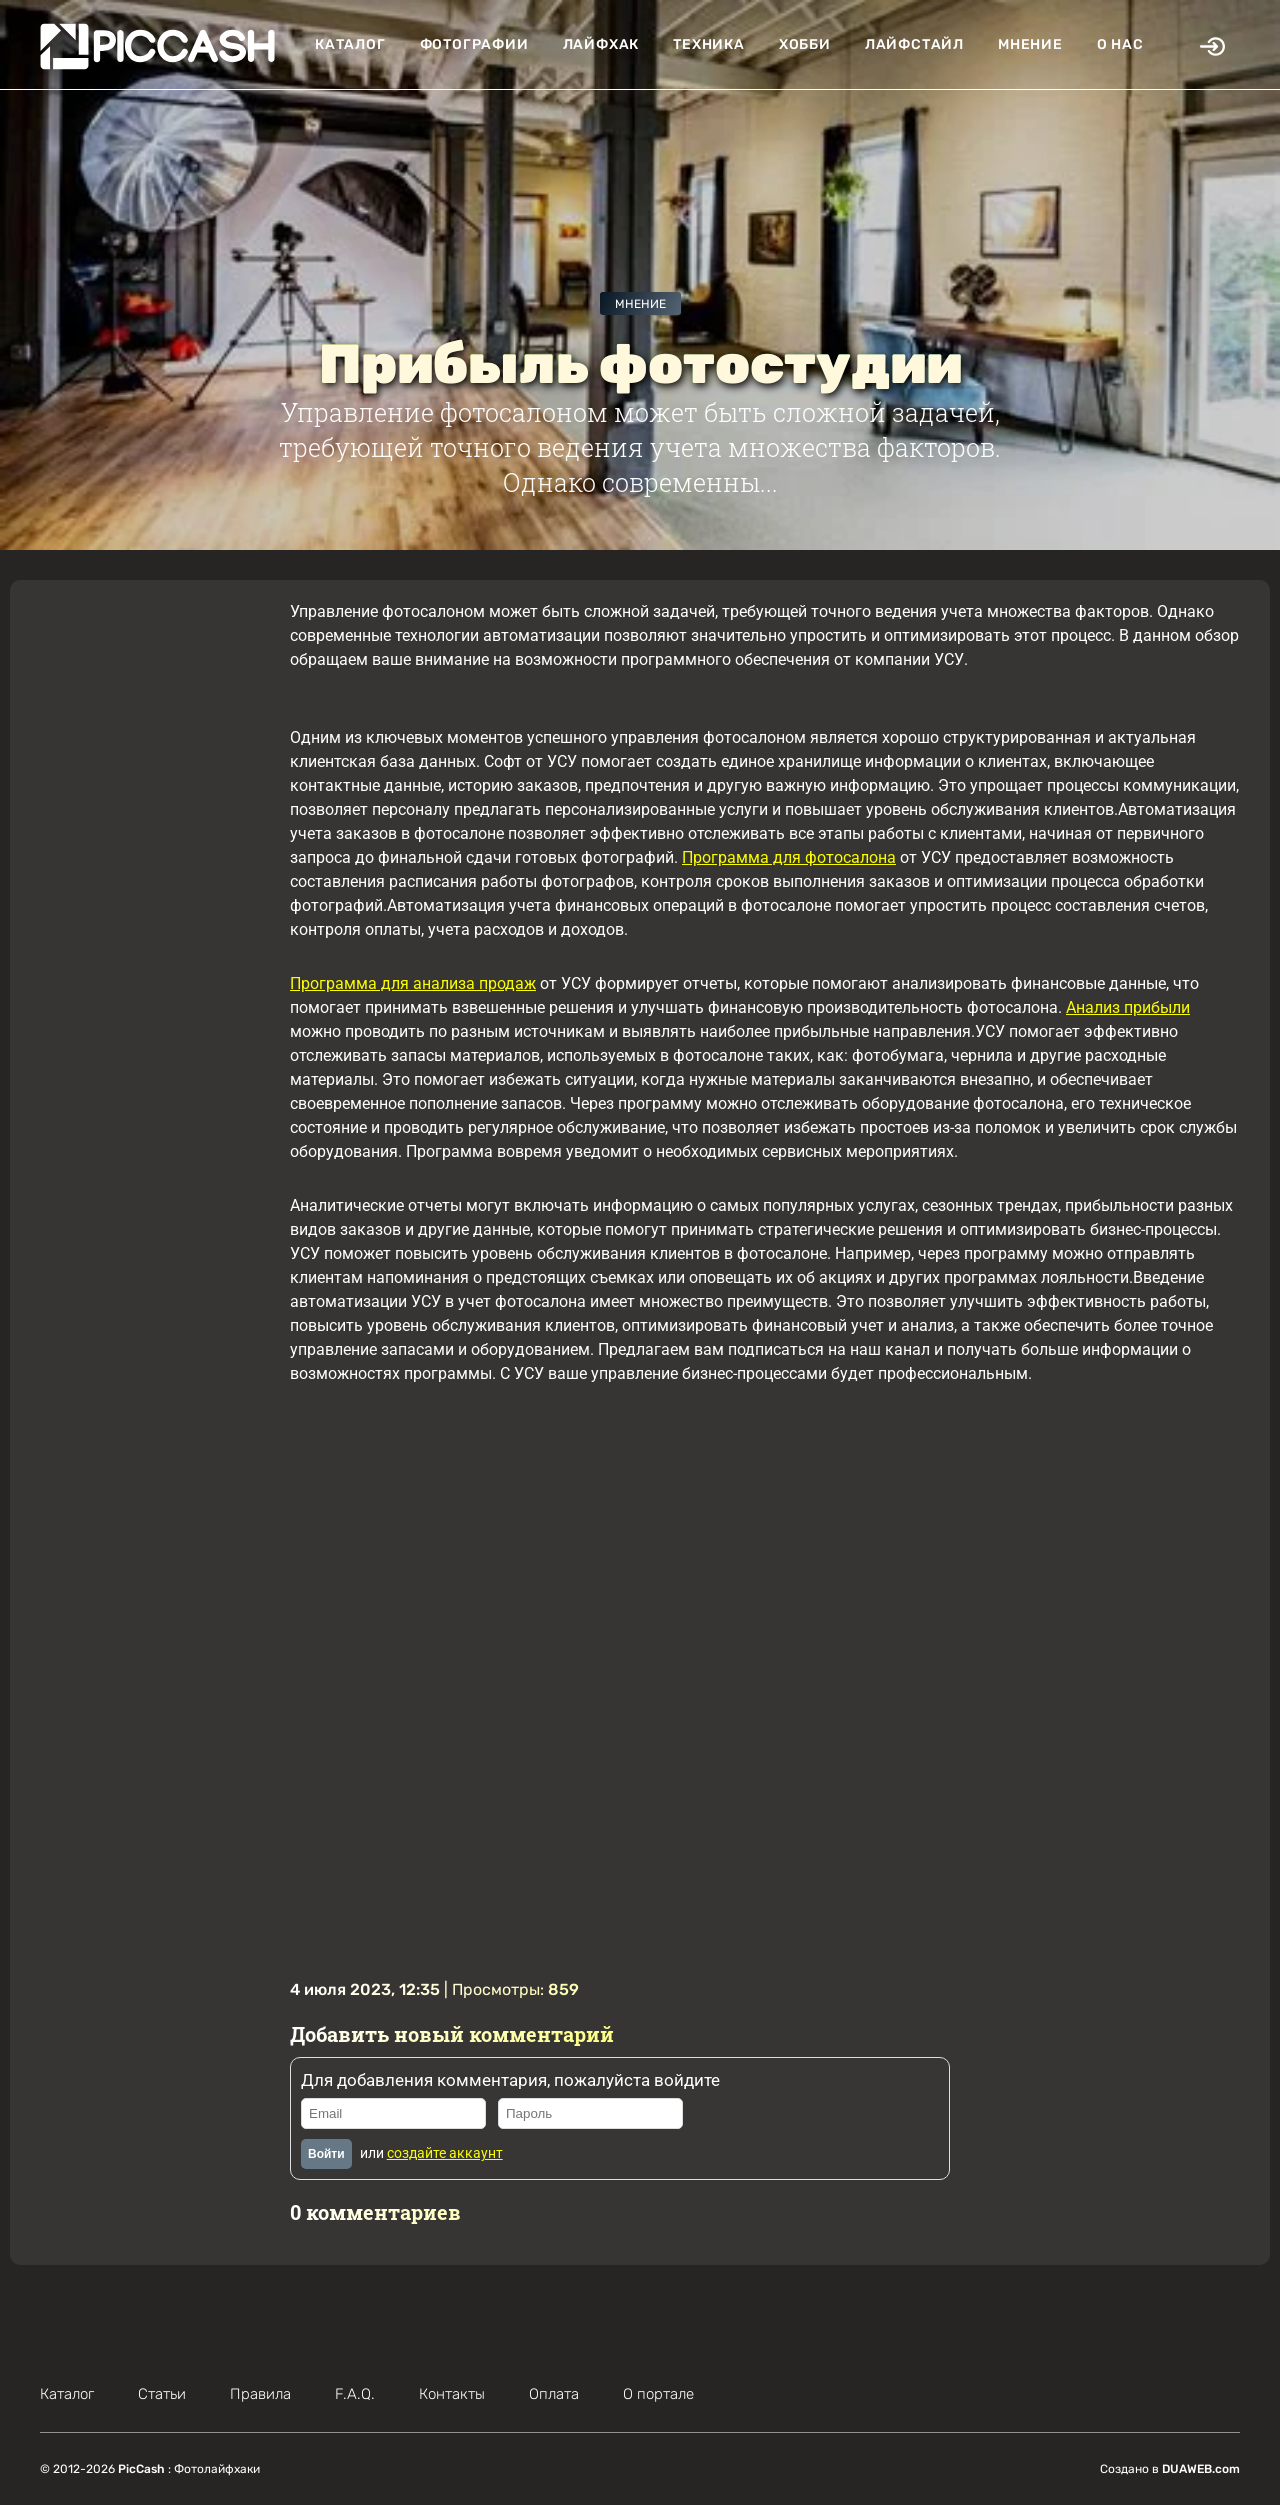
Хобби (805, 44)
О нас (1120, 44)
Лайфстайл (914, 44)
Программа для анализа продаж (413, 983)
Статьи (162, 2394)
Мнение (1030, 44)
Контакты (452, 2394)
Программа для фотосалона (789, 857)
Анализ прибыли (1128, 1007)
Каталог (350, 44)
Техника (709, 44)
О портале (658, 2394)
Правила (260, 2394)
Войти (326, 2154)
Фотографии (474, 44)
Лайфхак (601, 44)
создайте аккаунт (445, 2153)
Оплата (554, 2394)
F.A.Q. (355, 2394)
